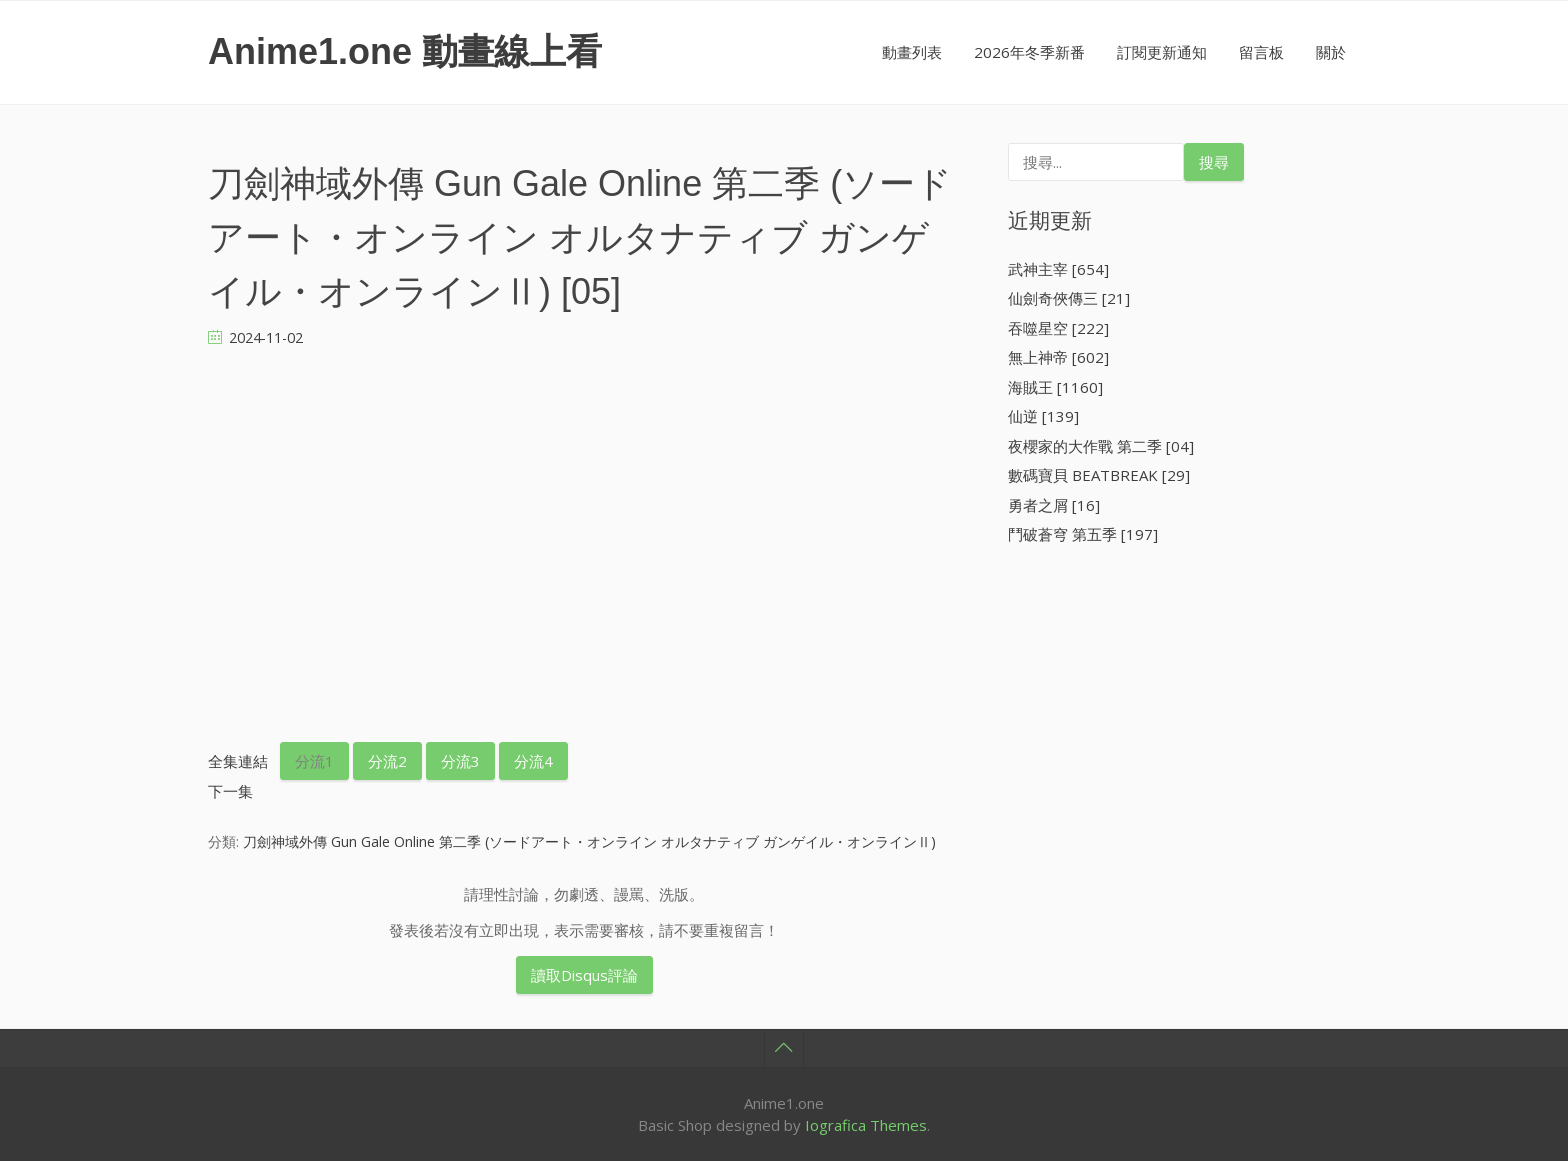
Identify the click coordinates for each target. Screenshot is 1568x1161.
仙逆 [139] (1043, 416)
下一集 (230, 791)
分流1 (314, 761)
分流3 (460, 761)
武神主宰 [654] (1058, 269)
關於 (1331, 52)
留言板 (1261, 52)
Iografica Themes (866, 1125)
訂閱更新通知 (1162, 52)
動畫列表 (912, 52)
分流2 (387, 761)
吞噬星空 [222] (1058, 328)
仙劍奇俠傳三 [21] (1069, 298)
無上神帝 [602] (1058, 357)
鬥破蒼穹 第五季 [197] (1083, 534)
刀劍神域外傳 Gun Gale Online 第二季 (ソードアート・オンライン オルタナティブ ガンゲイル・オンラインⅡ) (589, 841)
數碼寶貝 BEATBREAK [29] (1099, 475)
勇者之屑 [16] (1054, 505)
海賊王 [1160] (1055, 387)
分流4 (533, 761)
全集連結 (238, 761)
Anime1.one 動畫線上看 (405, 51)
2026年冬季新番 (1029, 52)
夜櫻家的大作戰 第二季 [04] (1101, 446)
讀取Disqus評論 (584, 975)
